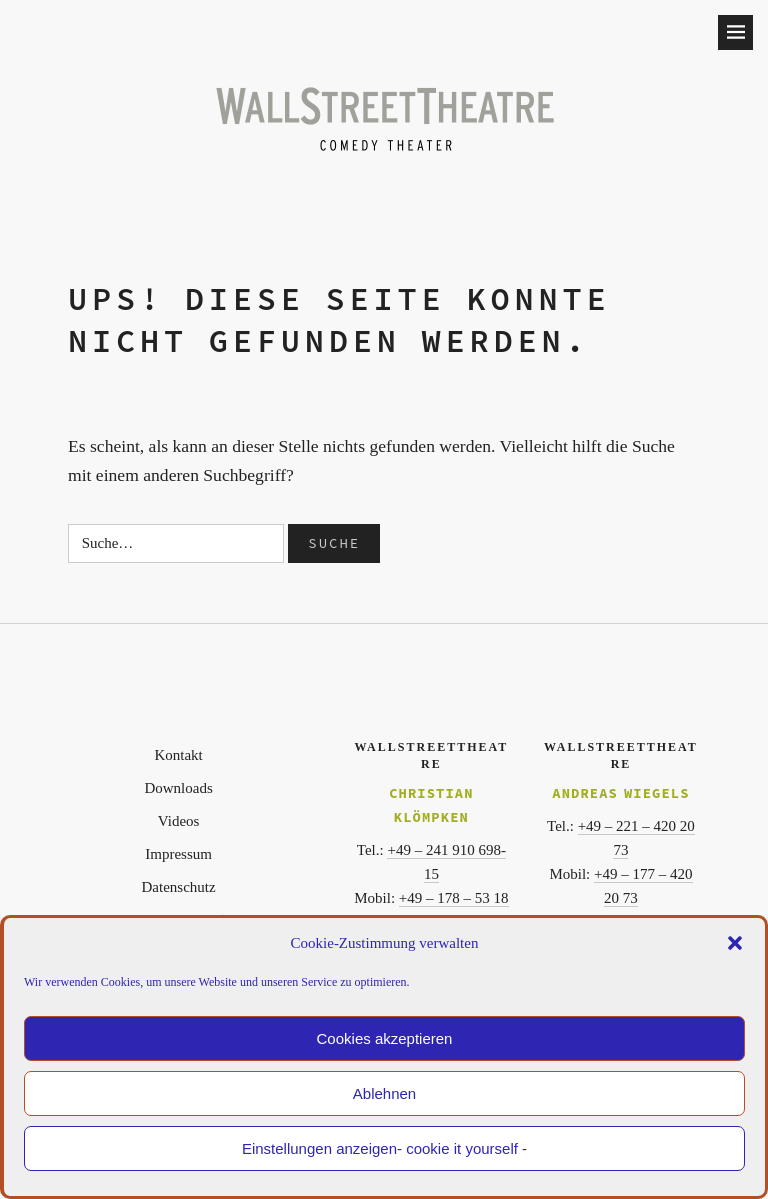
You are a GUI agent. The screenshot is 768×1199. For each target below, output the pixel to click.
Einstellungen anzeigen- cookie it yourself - (384, 1148)
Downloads (178, 788)
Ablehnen (384, 1093)
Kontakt (178, 755)
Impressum (178, 854)
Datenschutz (179, 887)
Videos (179, 821)
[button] (735, 943)
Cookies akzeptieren (385, 1038)
